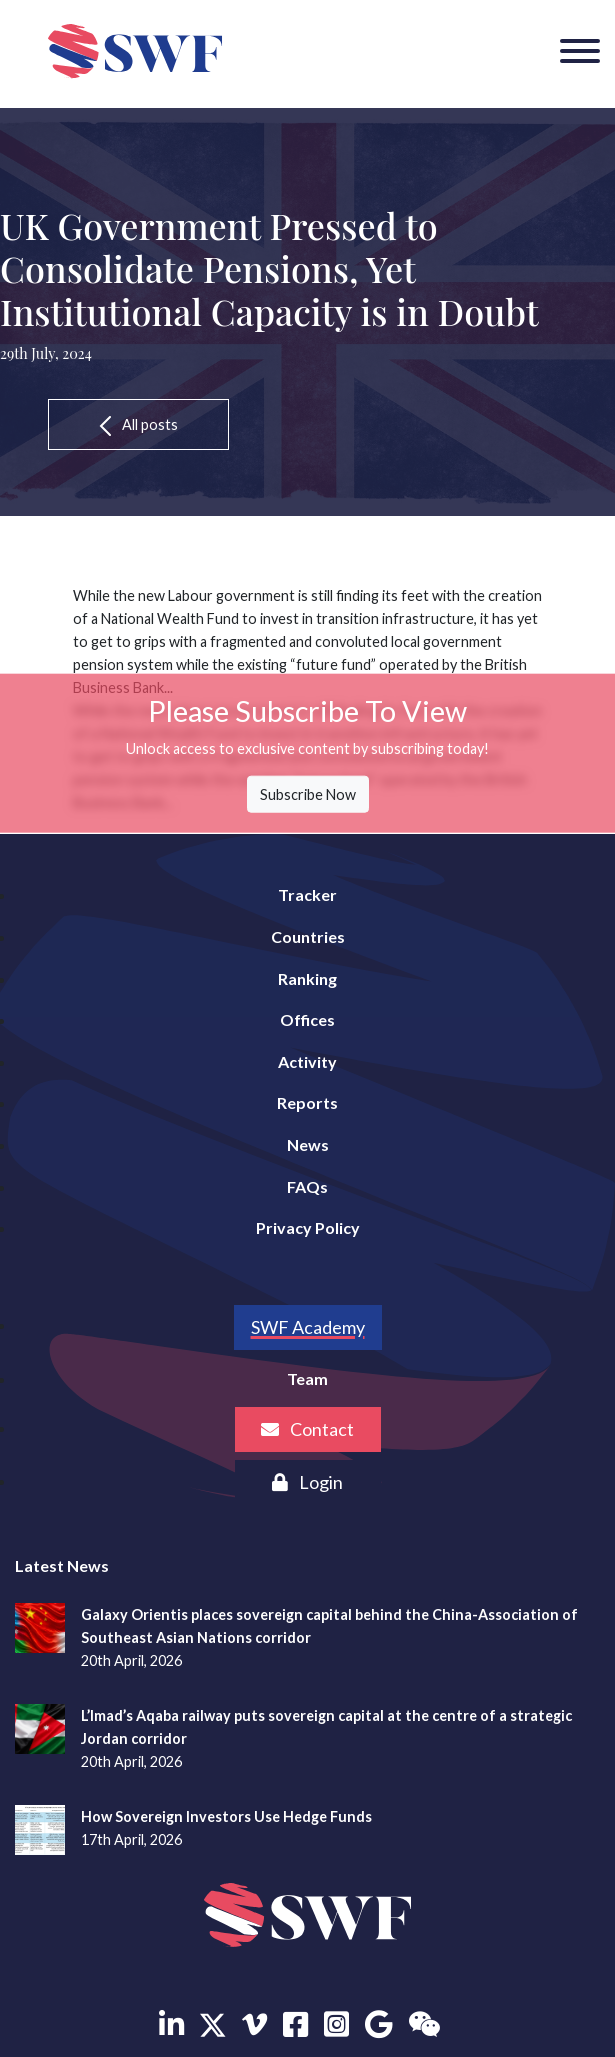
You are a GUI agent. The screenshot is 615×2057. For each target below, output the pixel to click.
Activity (307, 1061)
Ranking (307, 978)
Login (307, 1482)
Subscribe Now (308, 794)
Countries (308, 936)
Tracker (307, 894)
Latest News (62, 1565)
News (308, 1144)
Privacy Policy (308, 1227)
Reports (307, 1102)
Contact (307, 1429)
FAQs (307, 1186)
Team (307, 1378)
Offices (307, 1019)
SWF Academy (308, 1327)
